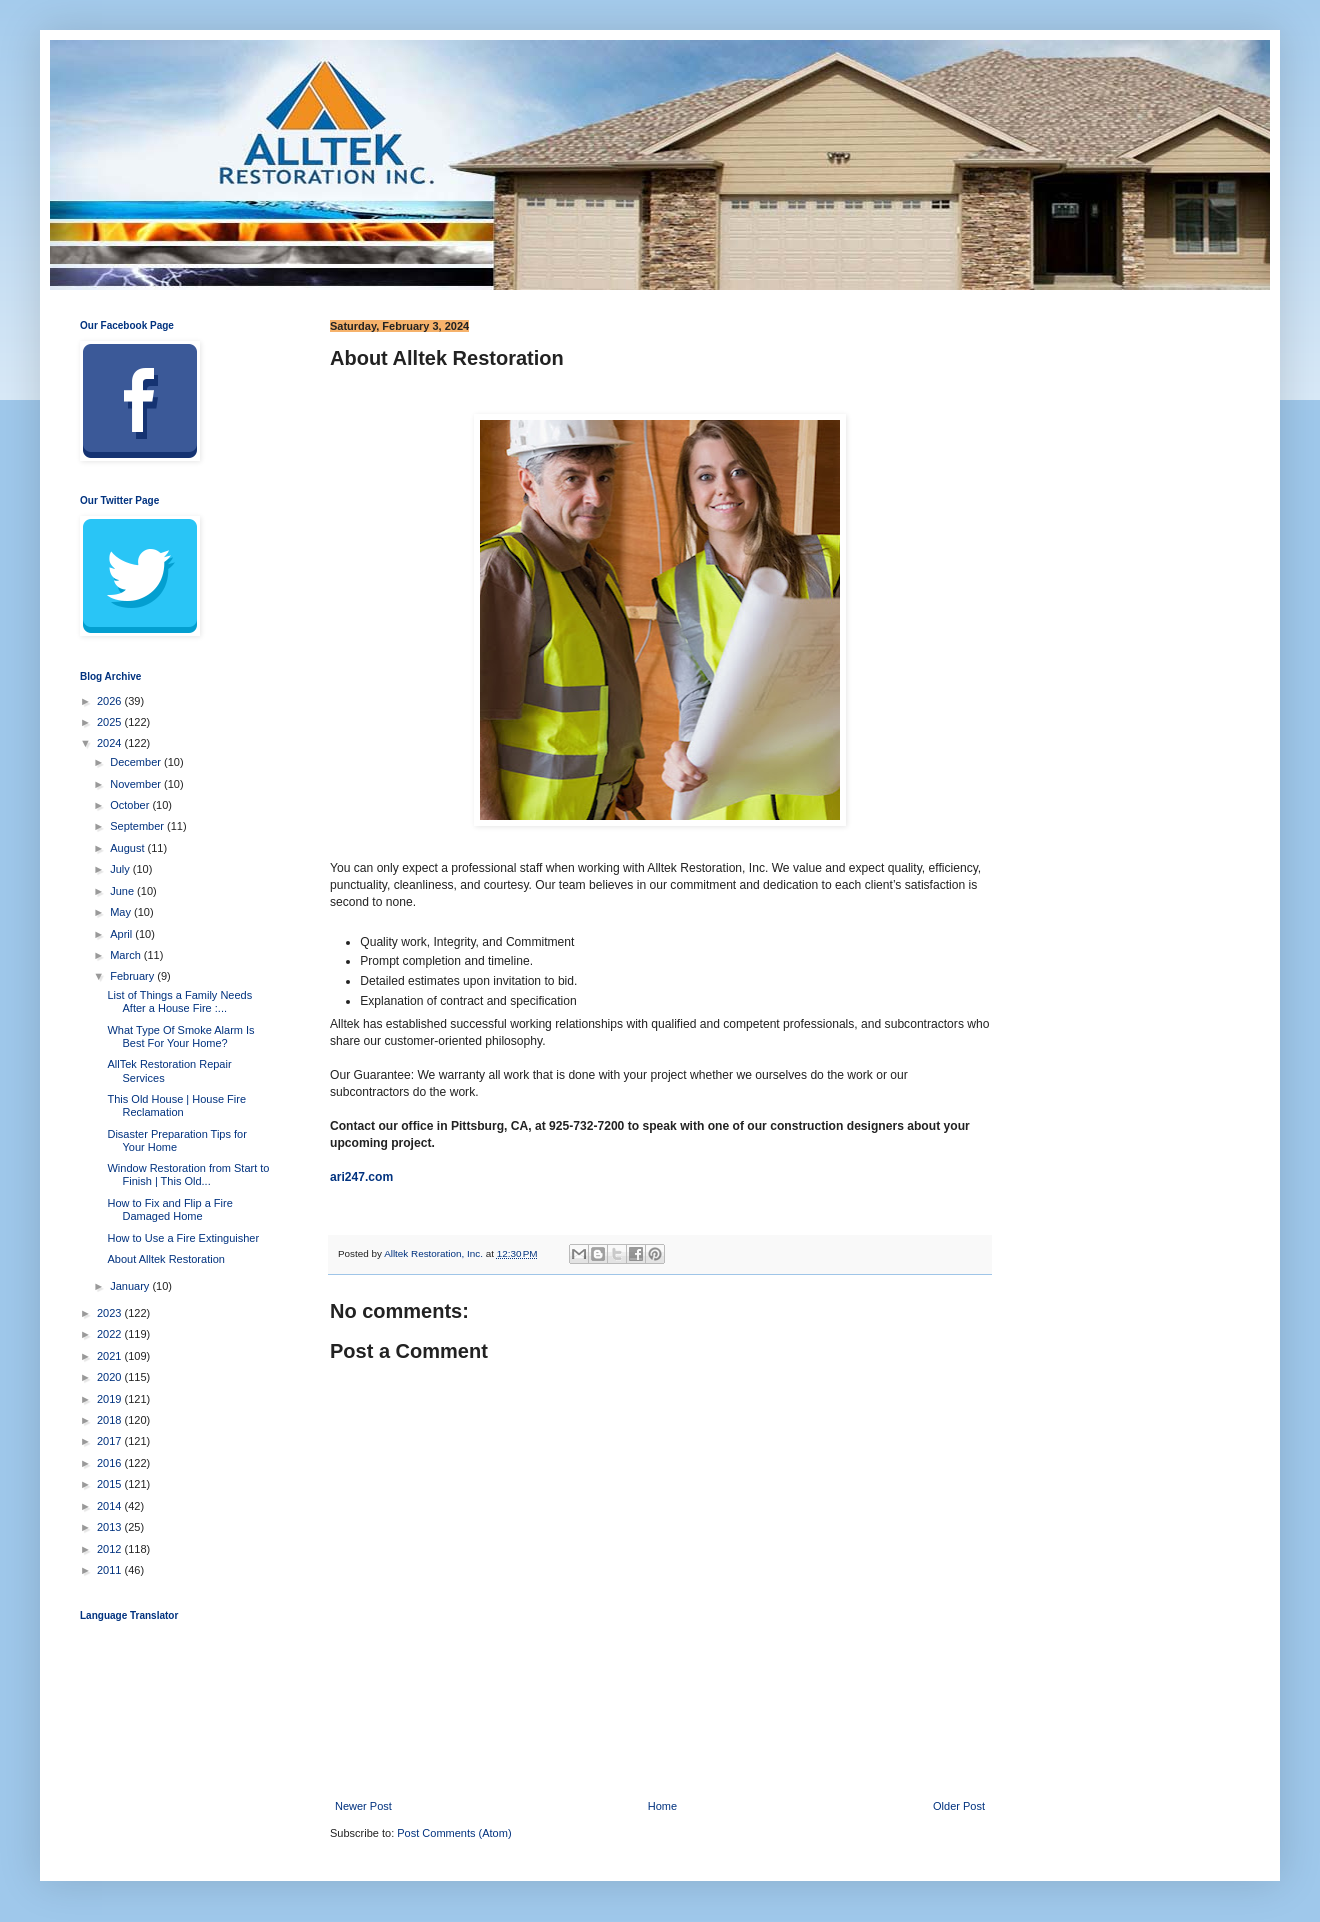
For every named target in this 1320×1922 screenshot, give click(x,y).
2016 (111, 1463)
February (133, 976)
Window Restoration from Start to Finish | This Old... (188, 1174)
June (123, 891)
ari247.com (361, 1177)
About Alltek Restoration (165, 1259)
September (138, 826)
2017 (111, 1441)
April (122, 934)
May (122, 912)
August (128, 848)
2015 (111, 1484)
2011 (111, 1570)
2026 (111, 701)
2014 (111, 1506)
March (127, 955)
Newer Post (363, 1806)
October (131, 805)
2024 (111, 743)
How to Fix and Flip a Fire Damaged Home (169, 1209)
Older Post (959, 1806)
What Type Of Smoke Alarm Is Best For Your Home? (180, 1036)
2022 (111, 1334)
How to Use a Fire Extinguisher (183, 1238)
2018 (111, 1420)
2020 (111, 1377)
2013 (111, 1527)
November (137, 784)
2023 (111, 1313)
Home (662, 1806)
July (121, 869)
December (137, 762)
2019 (111, 1399)
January (131, 1286)
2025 (111, 722)
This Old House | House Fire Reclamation (176, 1105)
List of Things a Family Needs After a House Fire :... (179, 1001)
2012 (111, 1549)
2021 (111, 1356)
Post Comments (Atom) (454, 1833)
